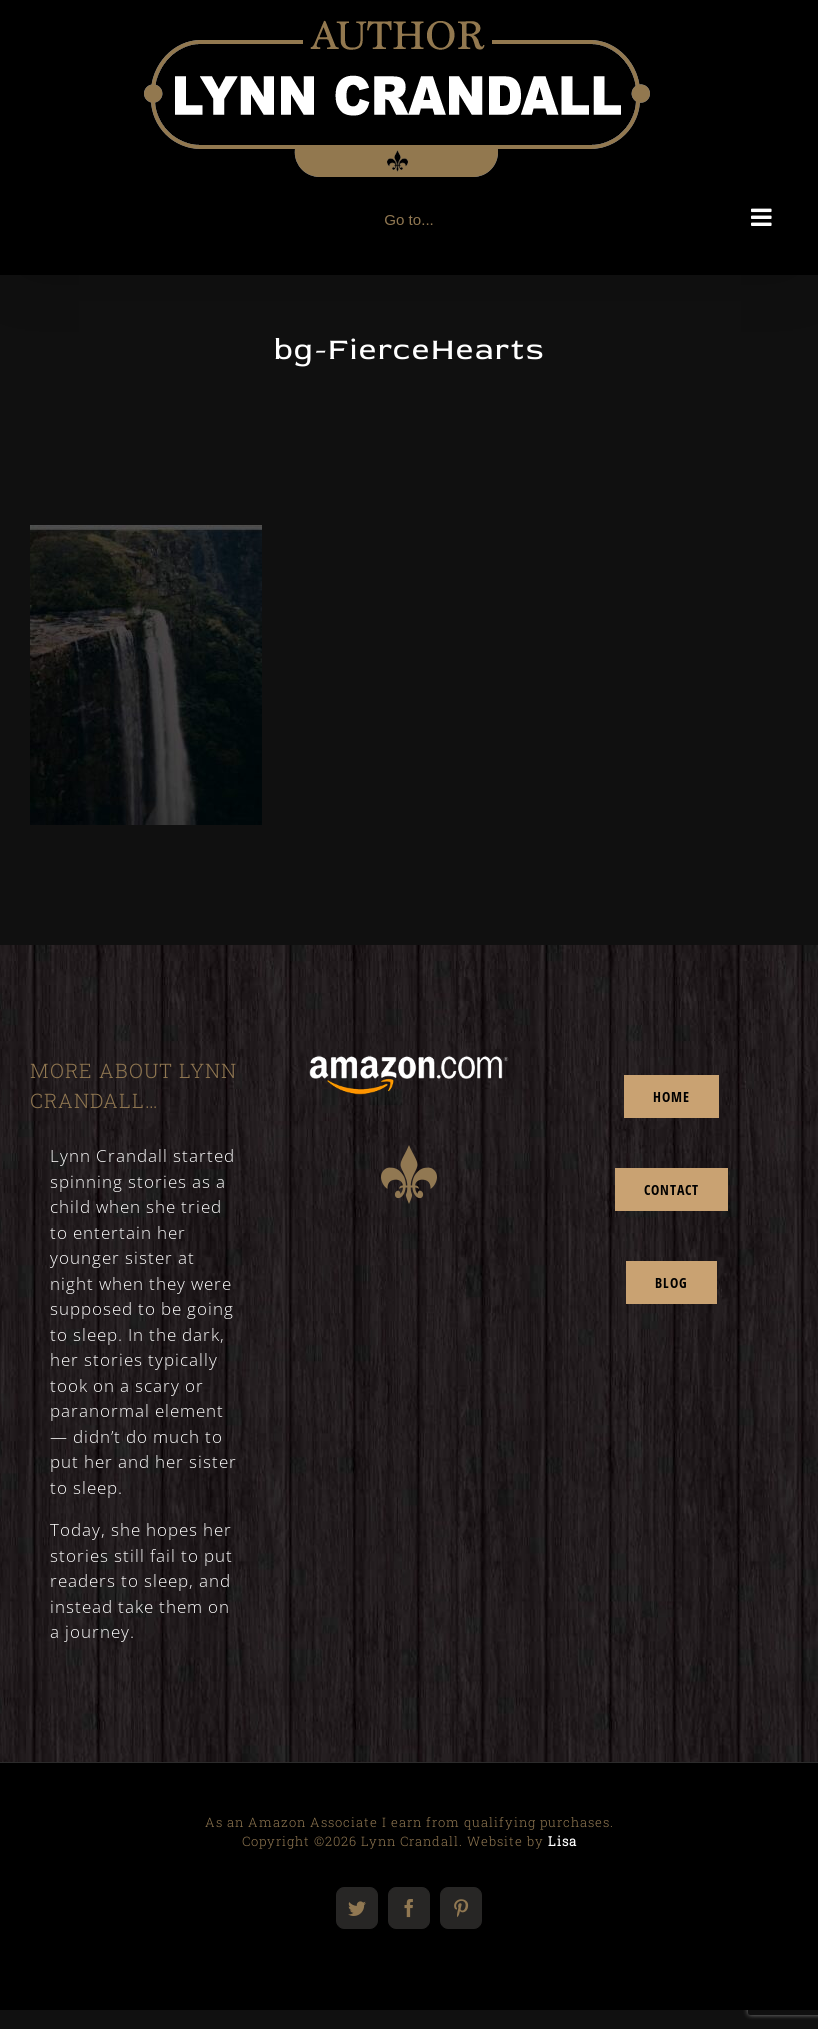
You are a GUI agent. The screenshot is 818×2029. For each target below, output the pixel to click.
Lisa (562, 1841)
